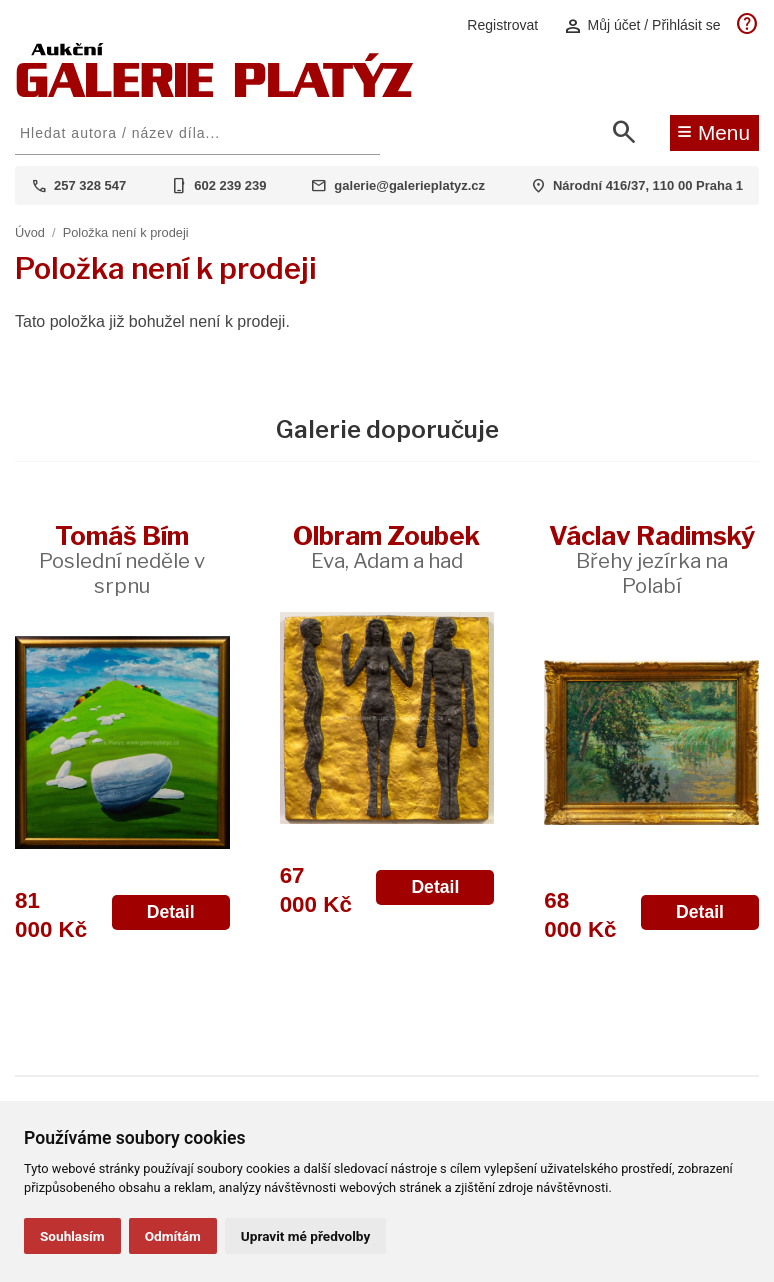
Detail (171, 912)
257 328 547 (90, 185)
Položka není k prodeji (126, 232)
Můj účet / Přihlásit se (642, 25)
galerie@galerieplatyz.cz (409, 185)
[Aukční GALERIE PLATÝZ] (215, 92)
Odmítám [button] (173, 1236)
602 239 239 (230, 185)
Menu (713, 131)
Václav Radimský (652, 559)
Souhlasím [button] (72, 1236)
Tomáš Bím (122, 559)
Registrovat (502, 25)
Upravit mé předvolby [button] (305, 1236)
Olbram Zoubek (386, 546)
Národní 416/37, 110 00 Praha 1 (648, 185)
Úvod (30, 232)
